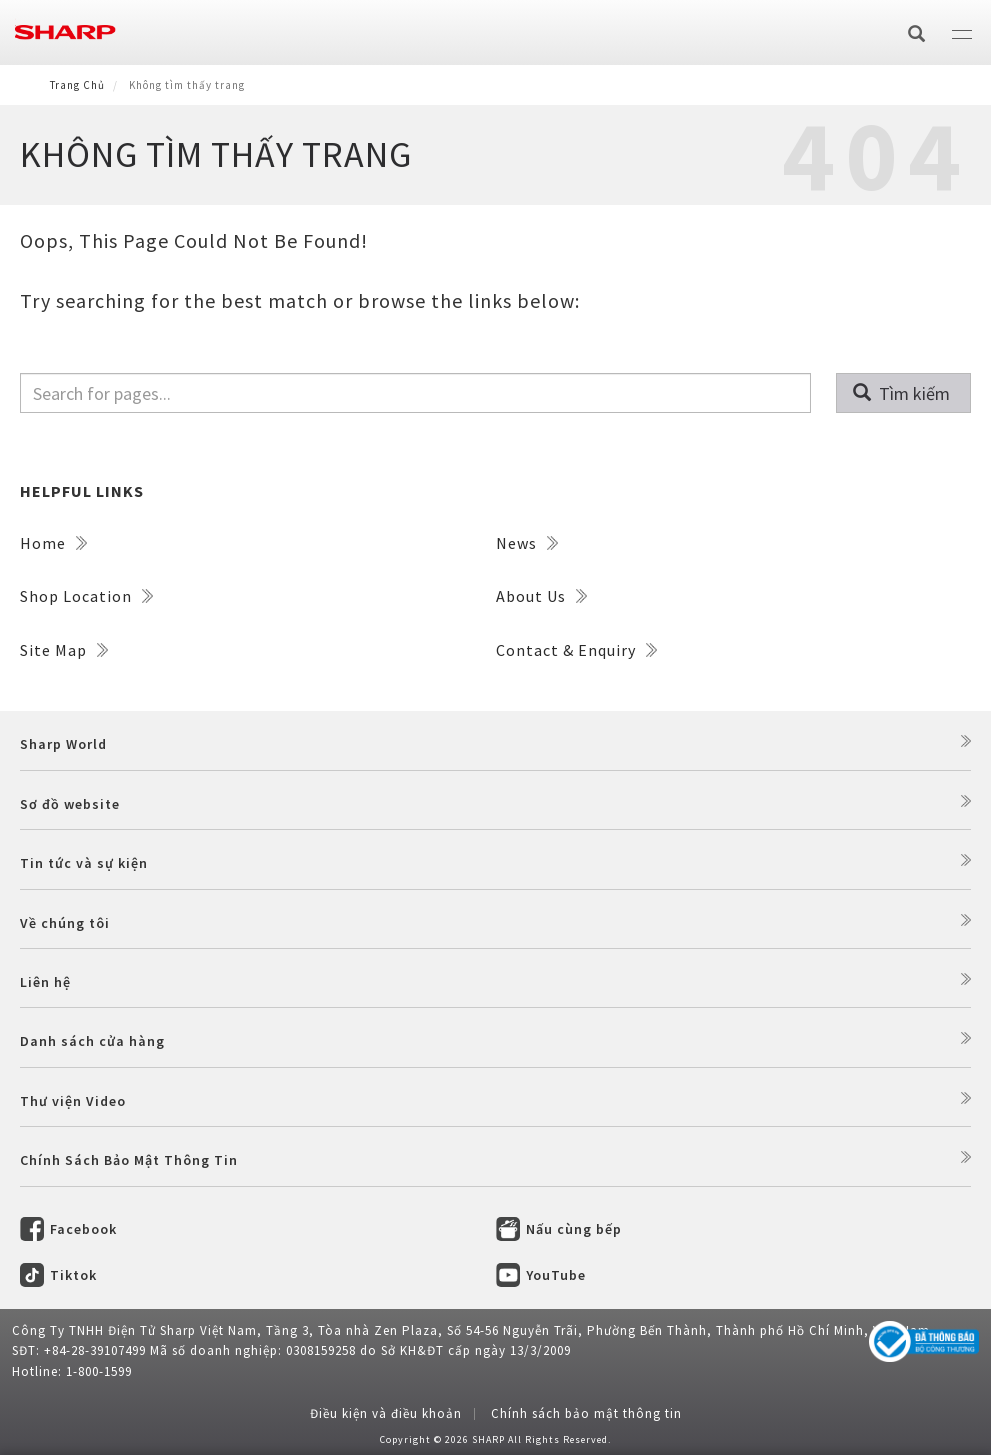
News (527, 543)
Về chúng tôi (65, 923)
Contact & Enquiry (576, 650)
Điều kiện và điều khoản (386, 1413)
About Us (541, 596)
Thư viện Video (73, 1101)
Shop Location (86, 596)
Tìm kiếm (902, 393)
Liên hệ (45, 982)
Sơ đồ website (70, 804)
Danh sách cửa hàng (92, 1041)
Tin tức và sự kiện (84, 863)
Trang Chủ (77, 85)
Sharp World (63, 744)
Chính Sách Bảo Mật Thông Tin (129, 1160)
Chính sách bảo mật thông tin (586, 1413)
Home (53, 543)
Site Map (64, 650)
